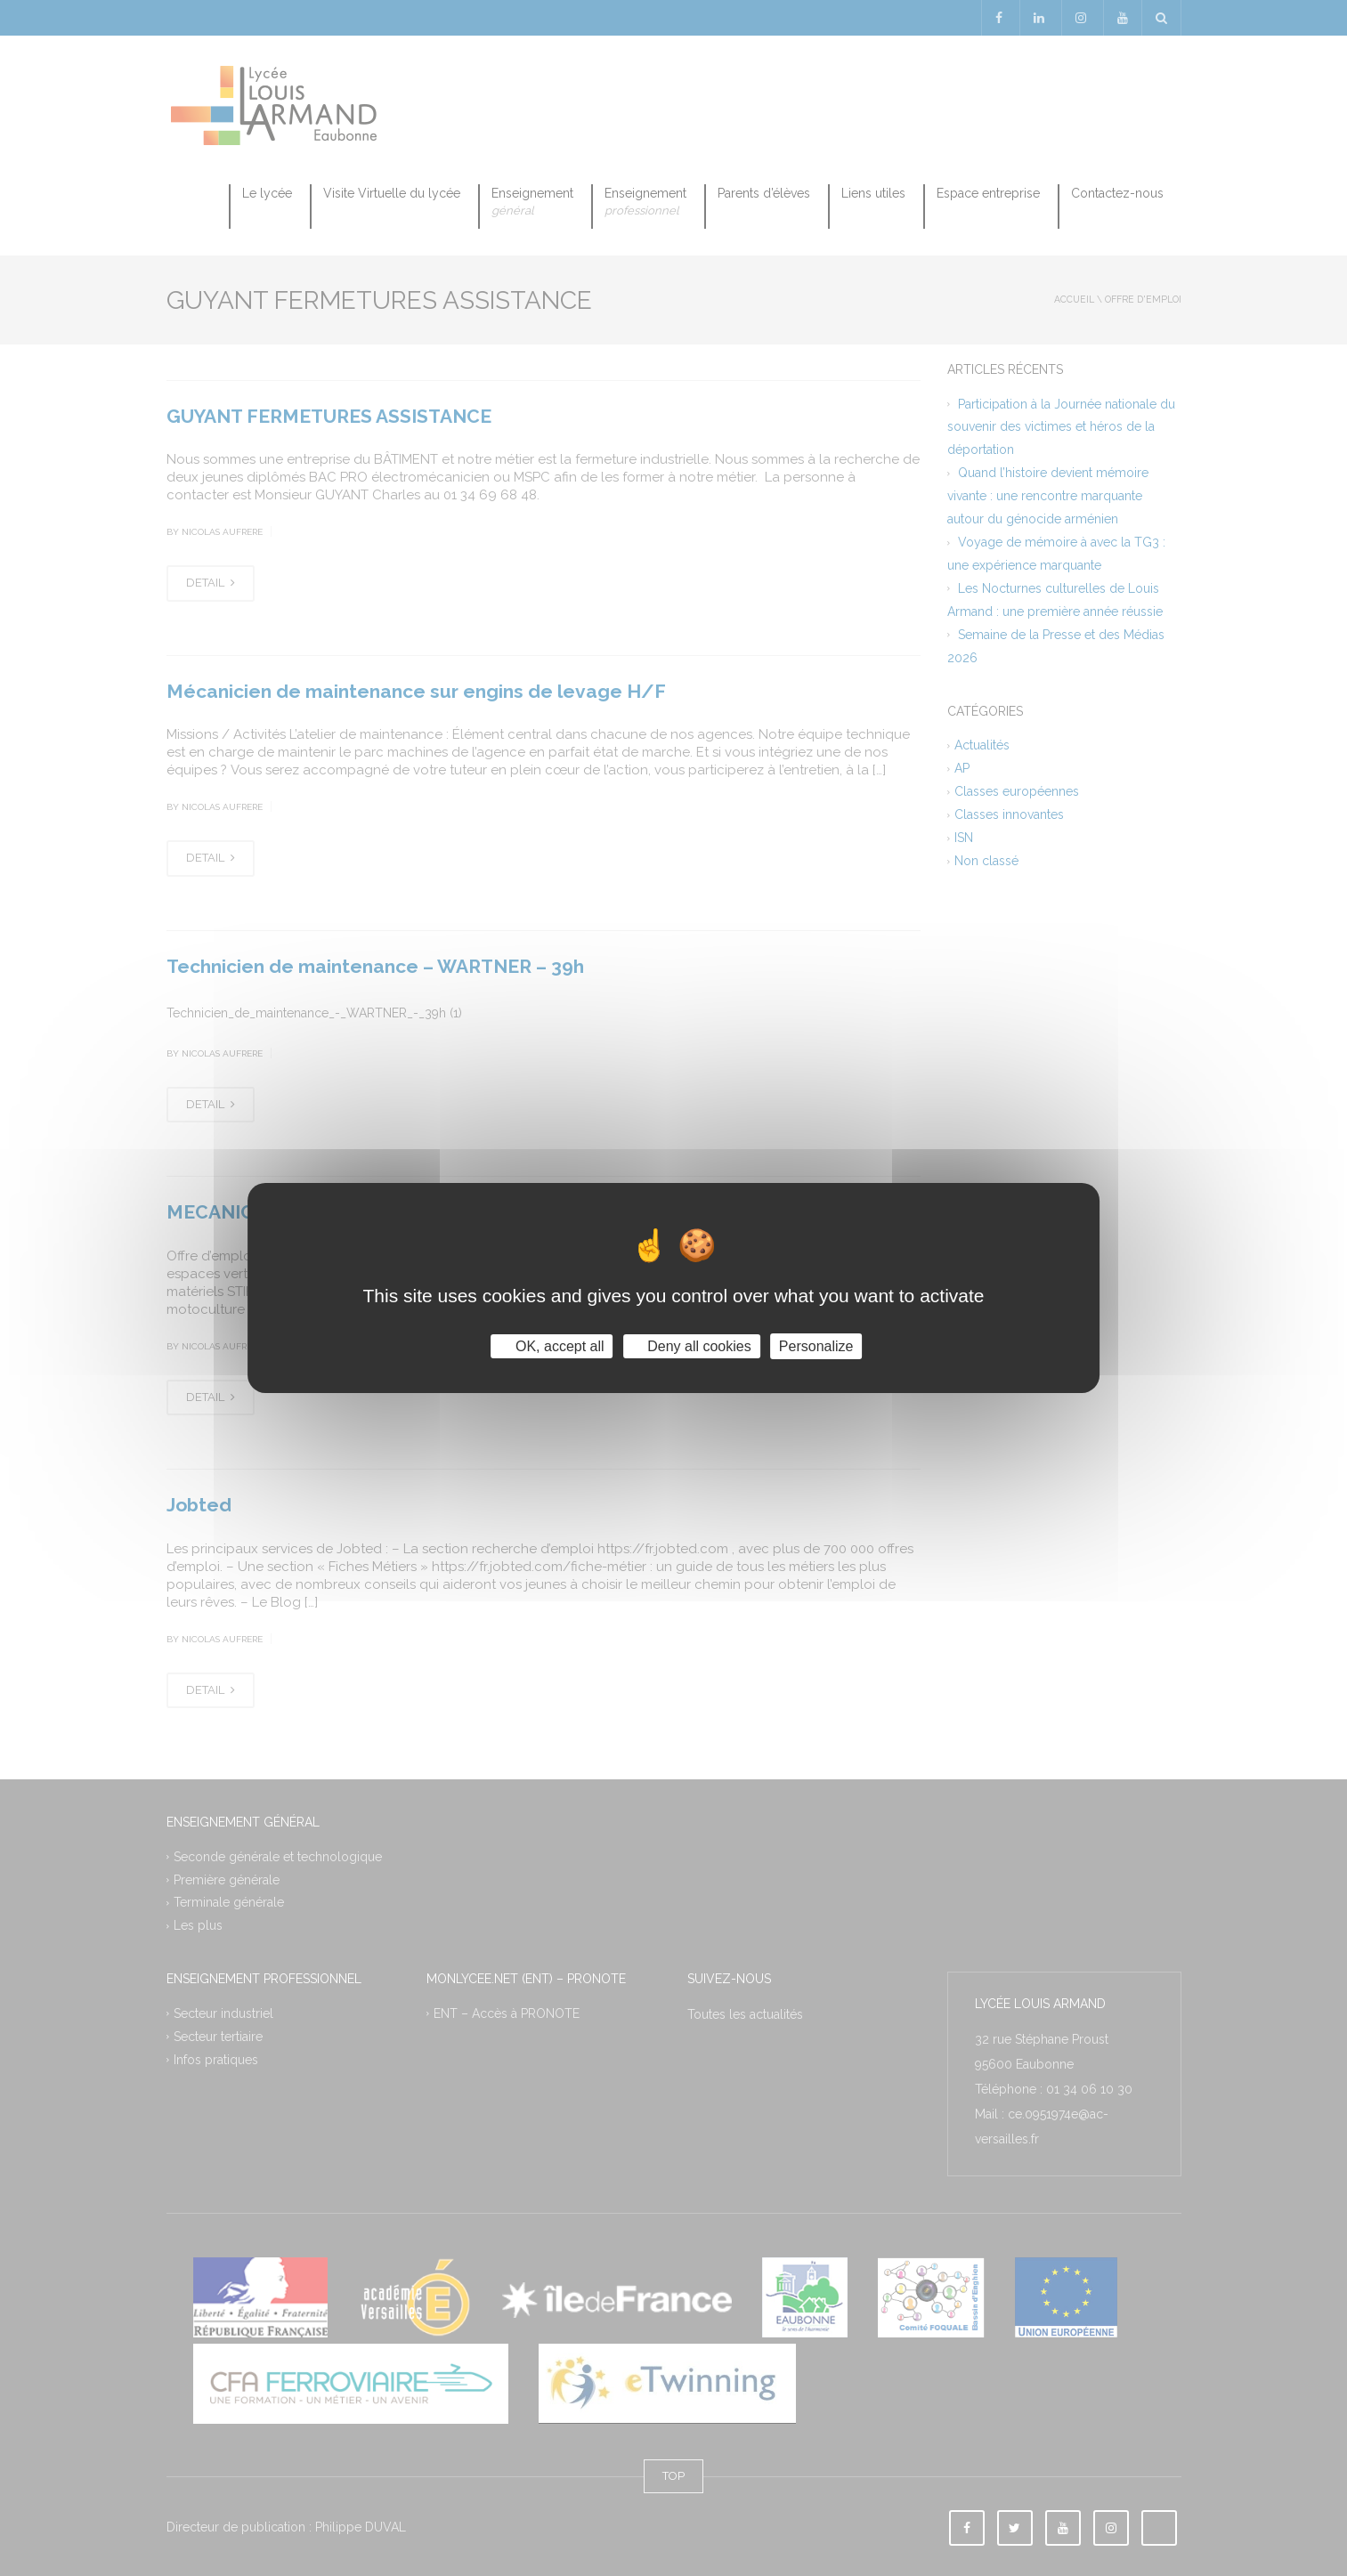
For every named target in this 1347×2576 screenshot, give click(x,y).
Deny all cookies (691, 1346)
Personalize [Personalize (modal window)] (816, 1346)
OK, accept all (552, 1346)
